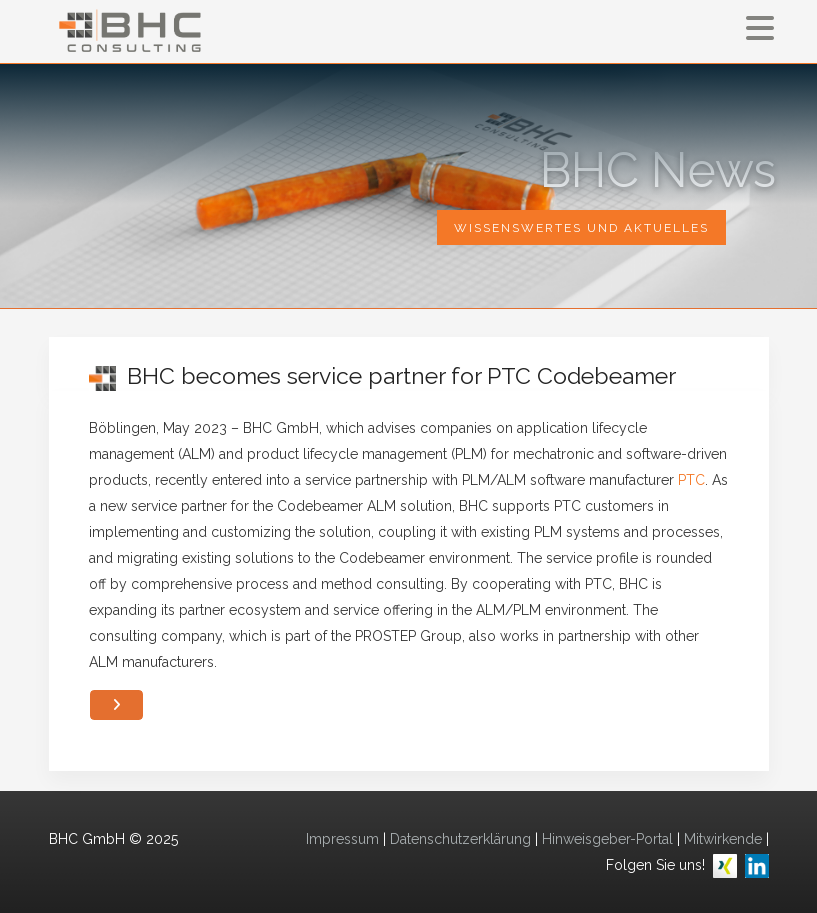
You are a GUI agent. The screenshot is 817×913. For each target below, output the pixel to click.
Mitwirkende (723, 839)
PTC (691, 480)
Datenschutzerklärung (460, 839)
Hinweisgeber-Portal (607, 839)
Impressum (342, 839)
